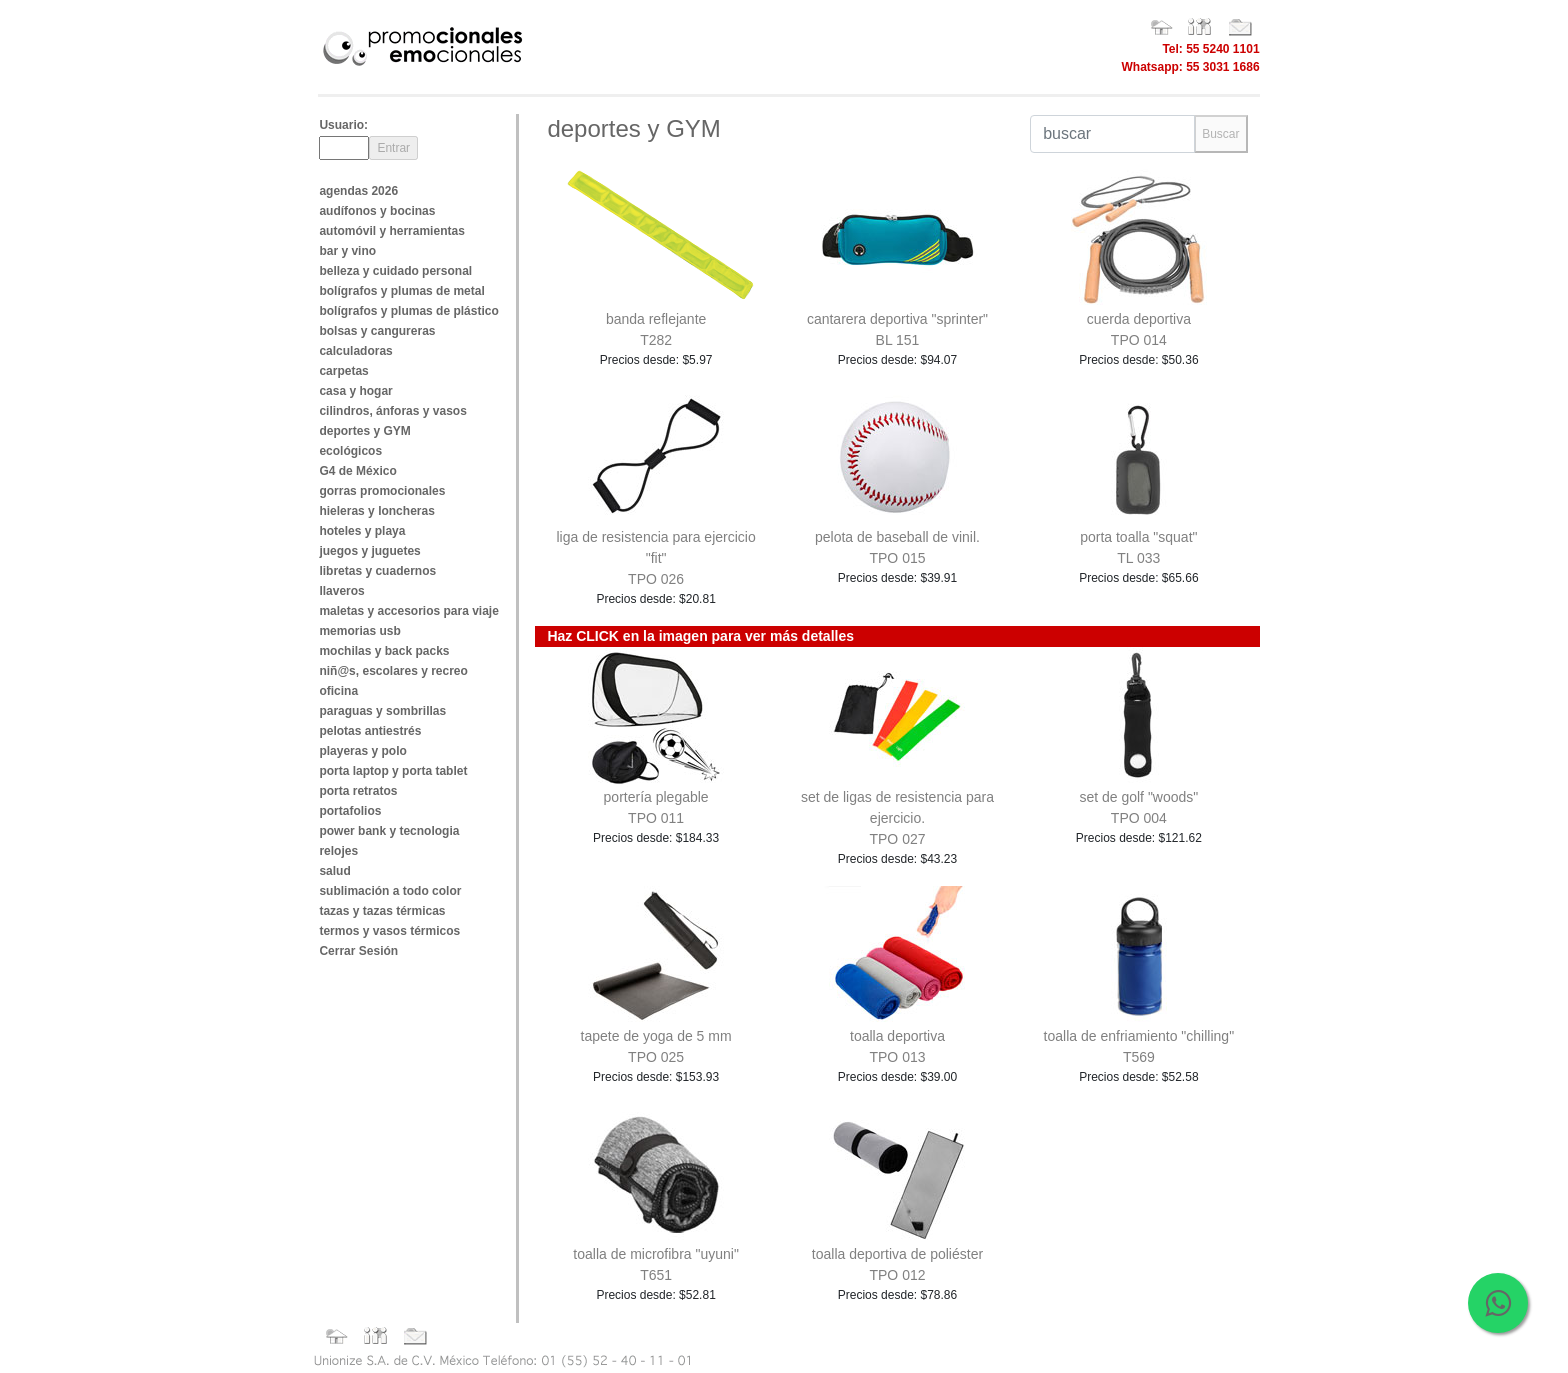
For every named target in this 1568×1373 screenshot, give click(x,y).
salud (334, 871)
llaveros (341, 591)
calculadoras (355, 351)
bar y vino (347, 251)
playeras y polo (362, 751)
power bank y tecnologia (389, 831)
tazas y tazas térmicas (382, 911)
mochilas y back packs (384, 651)
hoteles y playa (362, 531)
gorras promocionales (382, 491)
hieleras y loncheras (376, 511)
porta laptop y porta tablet (393, 771)
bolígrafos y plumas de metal (401, 291)
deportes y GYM (364, 431)
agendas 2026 (358, 191)
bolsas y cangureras (377, 331)
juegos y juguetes (369, 551)
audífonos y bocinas (377, 211)
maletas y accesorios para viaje (408, 611)
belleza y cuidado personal (395, 271)
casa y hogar (355, 391)
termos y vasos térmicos (389, 931)
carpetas (343, 371)
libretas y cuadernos (377, 571)
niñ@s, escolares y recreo (393, 671)
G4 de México (357, 471)
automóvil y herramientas (391, 231)
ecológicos (350, 451)
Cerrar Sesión (358, 951)
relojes (338, 851)
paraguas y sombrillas (382, 711)
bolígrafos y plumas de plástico (408, 311)
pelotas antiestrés (370, 731)
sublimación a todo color (390, 891)
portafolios (350, 811)
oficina (338, 691)
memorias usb (359, 631)
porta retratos (358, 791)
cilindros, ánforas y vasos (392, 411)
